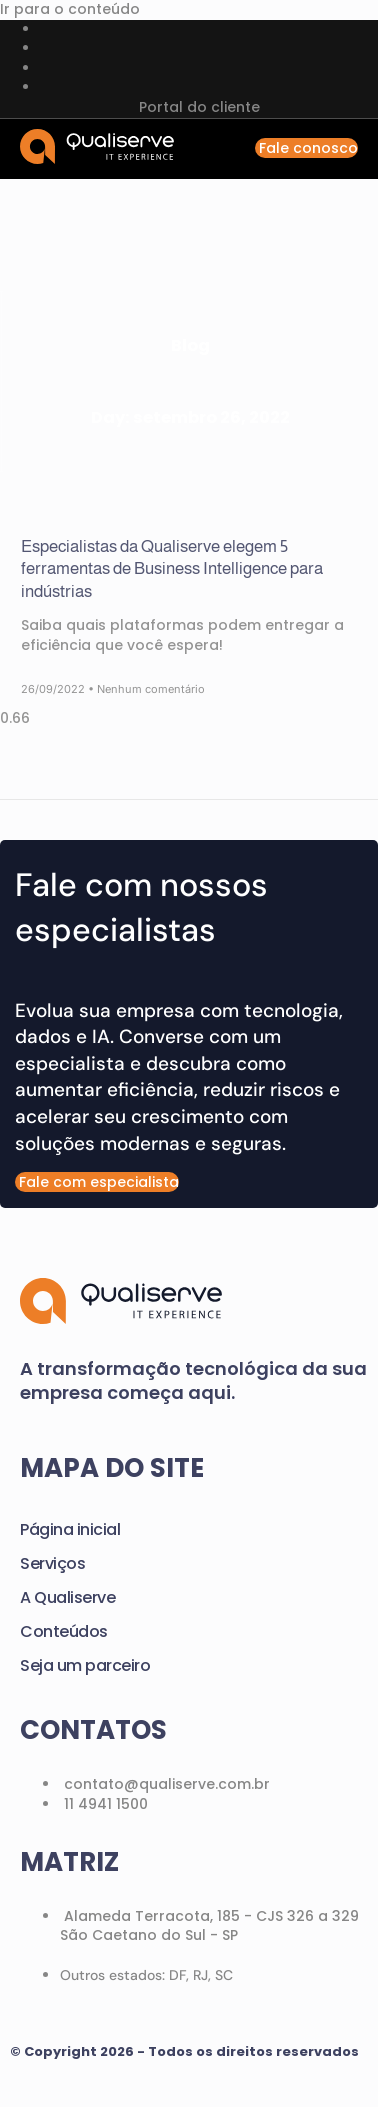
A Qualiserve (67, 1597)
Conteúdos (64, 1631)
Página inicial (70, 1529)
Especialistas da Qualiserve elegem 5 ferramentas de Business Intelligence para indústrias (172, 568)
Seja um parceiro (85, 1665)
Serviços (52, 1563)
